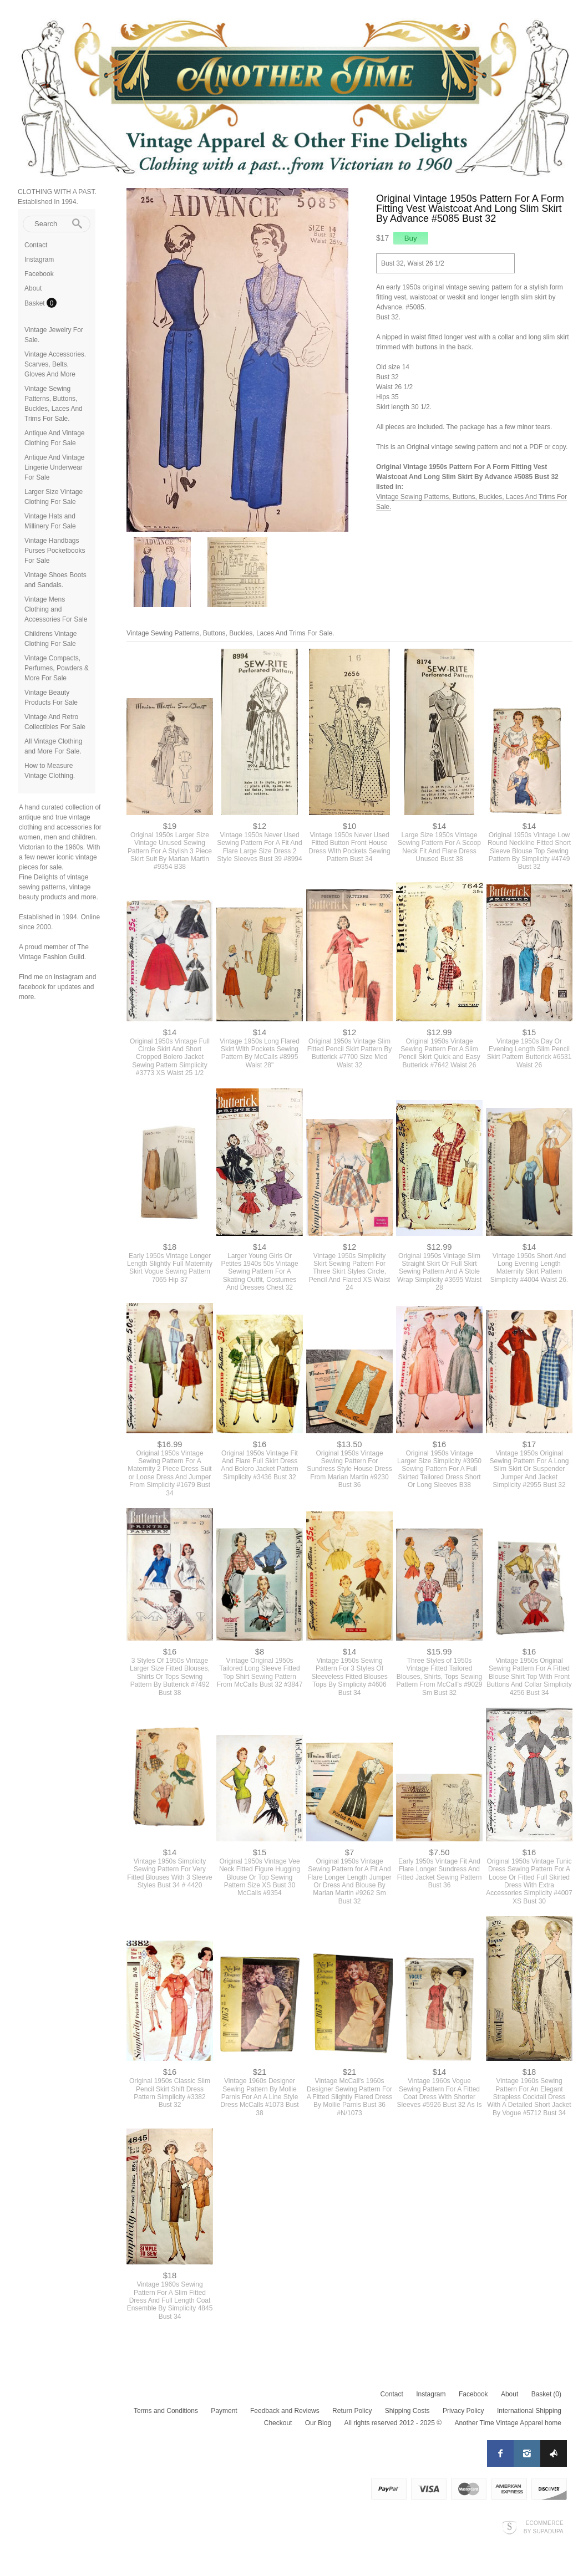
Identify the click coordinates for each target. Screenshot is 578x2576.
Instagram (39, 259)
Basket (35, 303)
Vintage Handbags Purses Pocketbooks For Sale (54, 550)
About (33, 288)
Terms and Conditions (166, 2411)
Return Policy (352, 2411)
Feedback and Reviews (285, 2411)
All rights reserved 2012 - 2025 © (393, 2423)
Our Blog (318, 2423)
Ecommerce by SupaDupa (544, 2526)
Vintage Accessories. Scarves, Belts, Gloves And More (55, 364)
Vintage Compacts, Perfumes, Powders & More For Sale (56, 668)
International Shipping (529, 2411)
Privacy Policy (463, 2411)
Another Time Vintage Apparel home (507, 2423)
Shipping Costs (407, 2411)
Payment (224, 2411)
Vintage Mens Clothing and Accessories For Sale (55, 609)
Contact (35, 245)
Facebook (39, 274)
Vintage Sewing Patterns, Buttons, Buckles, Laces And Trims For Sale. (230, 633)
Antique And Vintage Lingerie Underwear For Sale (54, 467)
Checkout (278, 2423)
